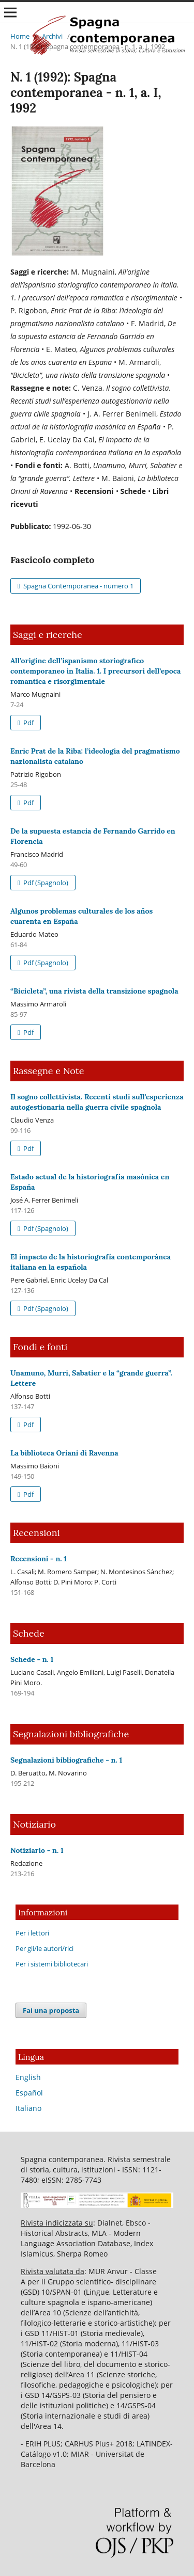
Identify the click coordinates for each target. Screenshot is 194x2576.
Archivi (52, 36)
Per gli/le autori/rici (44, 1948)
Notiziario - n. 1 (37, 1850)
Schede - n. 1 (31, 1659)
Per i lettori (32, 1933)
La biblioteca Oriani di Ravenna (64, 1453)
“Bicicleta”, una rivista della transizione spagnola (94, 991)
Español (29, 2093)
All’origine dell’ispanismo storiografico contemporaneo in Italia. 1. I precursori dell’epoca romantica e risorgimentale (95, 671)
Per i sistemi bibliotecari (52, 1964)
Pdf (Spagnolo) (45, 882)
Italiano (28, 2108)
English (28, 2077)
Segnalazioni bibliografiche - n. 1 (66, 1760)
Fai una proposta (51, 2010)
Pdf (28, 722)
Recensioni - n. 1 (38, 1558)
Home (19, 36)
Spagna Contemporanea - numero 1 (77, 585)
